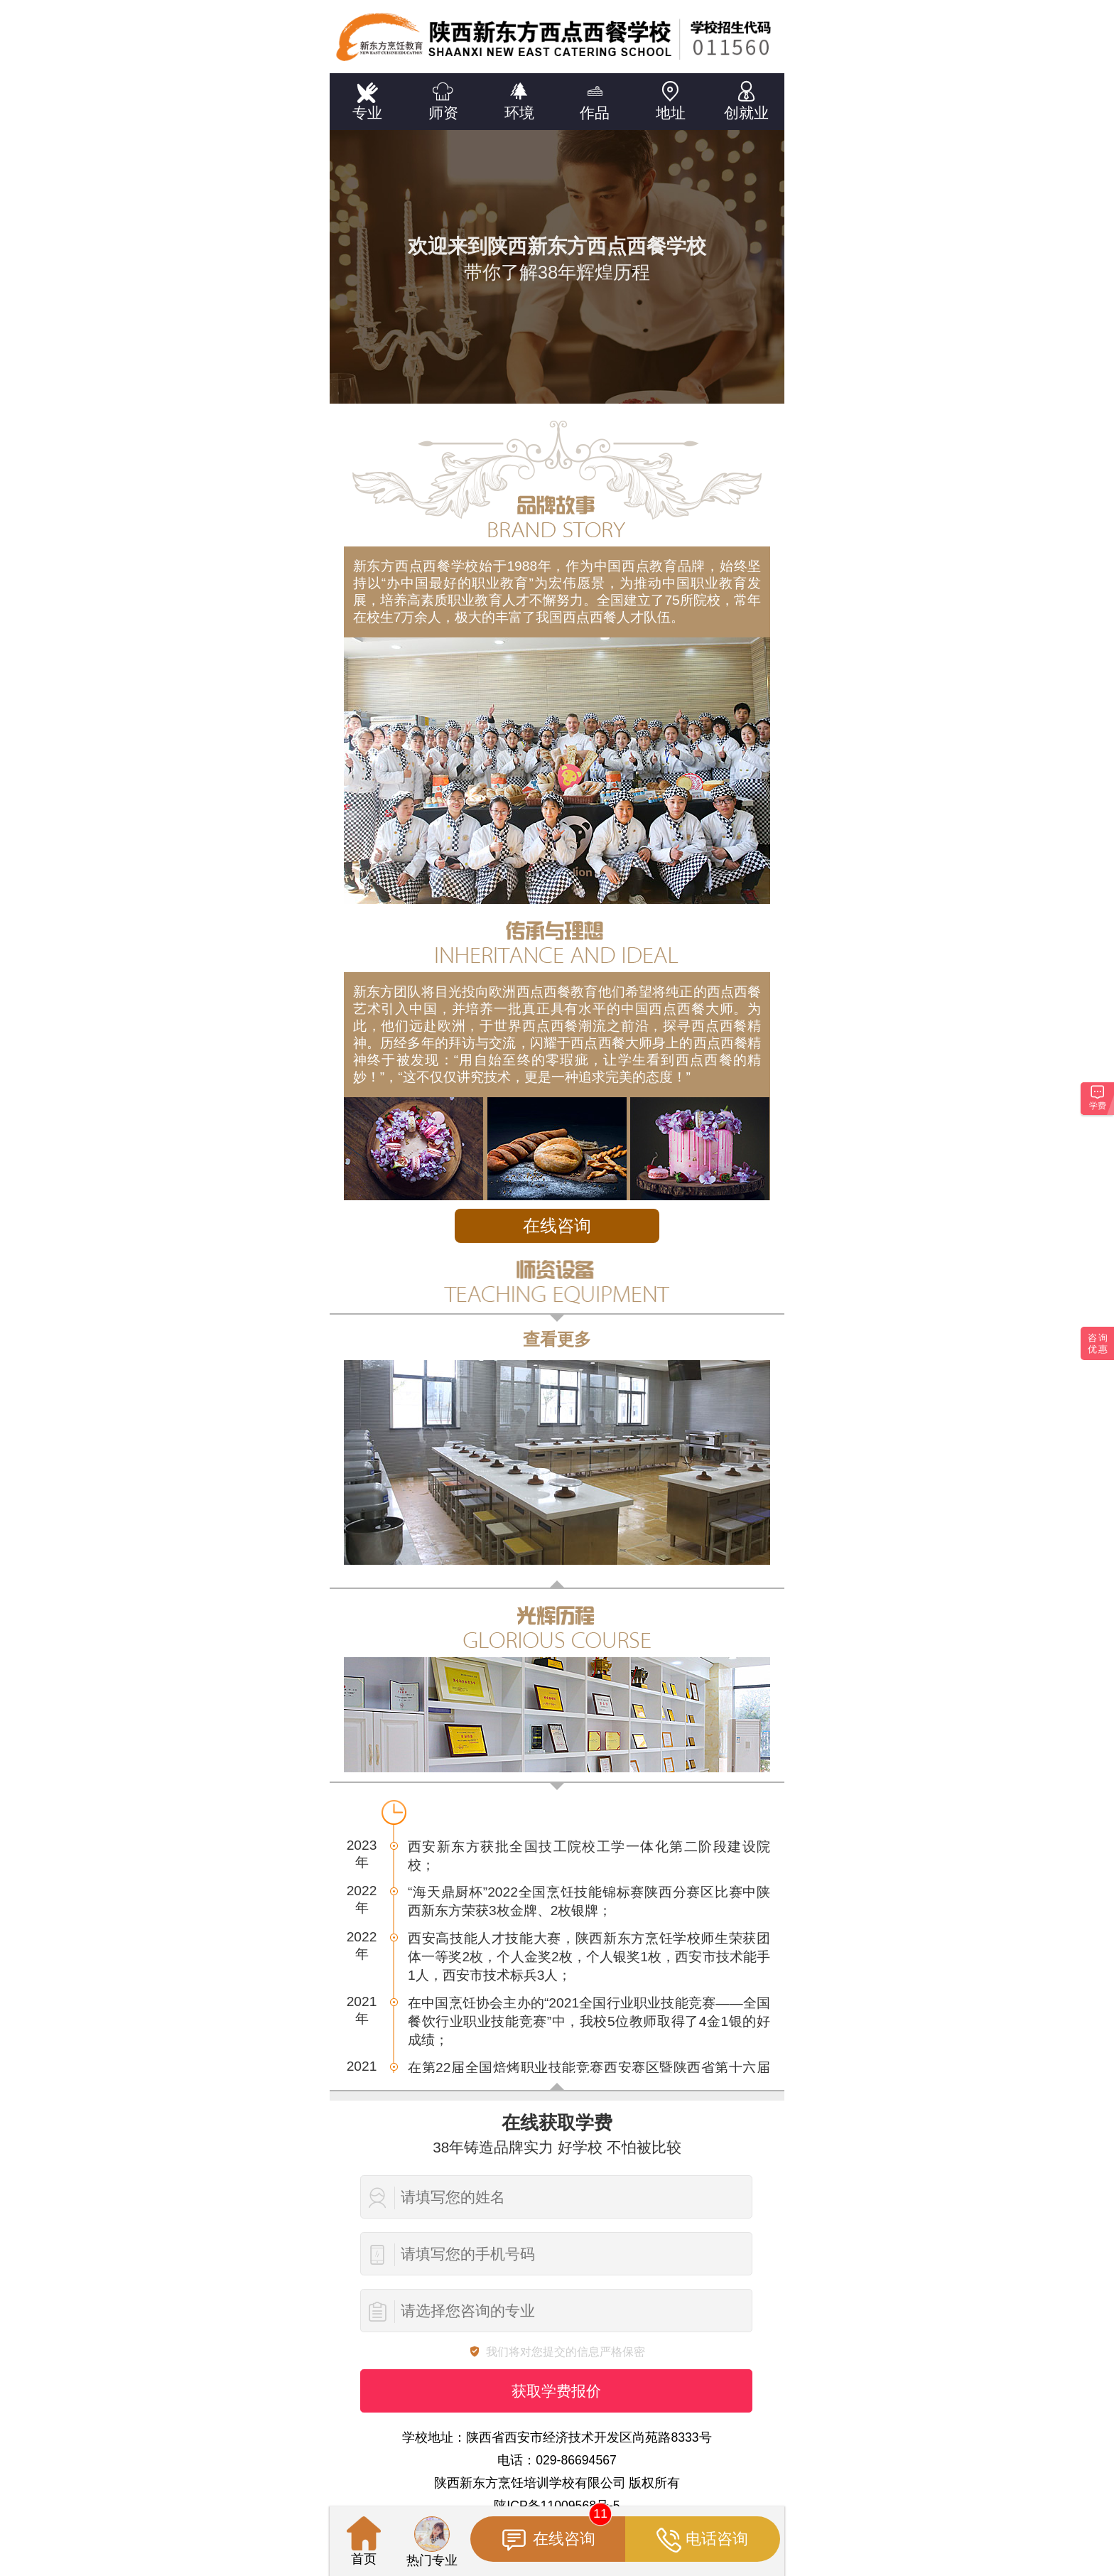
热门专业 (432, 2541)
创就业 (746, 97)
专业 (368, 97)
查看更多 (557, 1339)
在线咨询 (557, 1225)
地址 (671, 97)
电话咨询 (702, 2540)
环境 (519, 97)
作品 (595, 97)
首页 (364, 2541)
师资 (444, 97)
